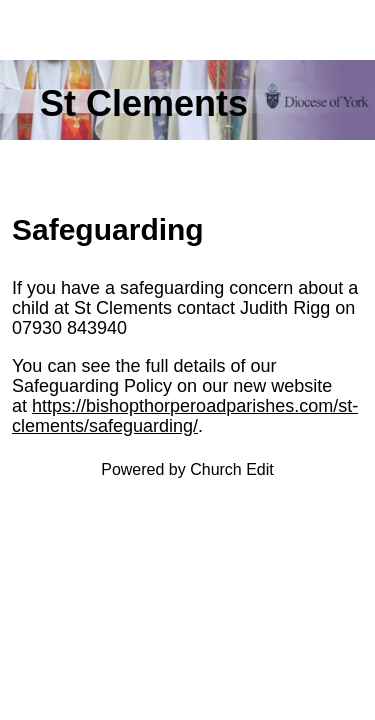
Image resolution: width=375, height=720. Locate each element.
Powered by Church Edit (187, 469)
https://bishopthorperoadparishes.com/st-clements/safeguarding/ (185, 416)
